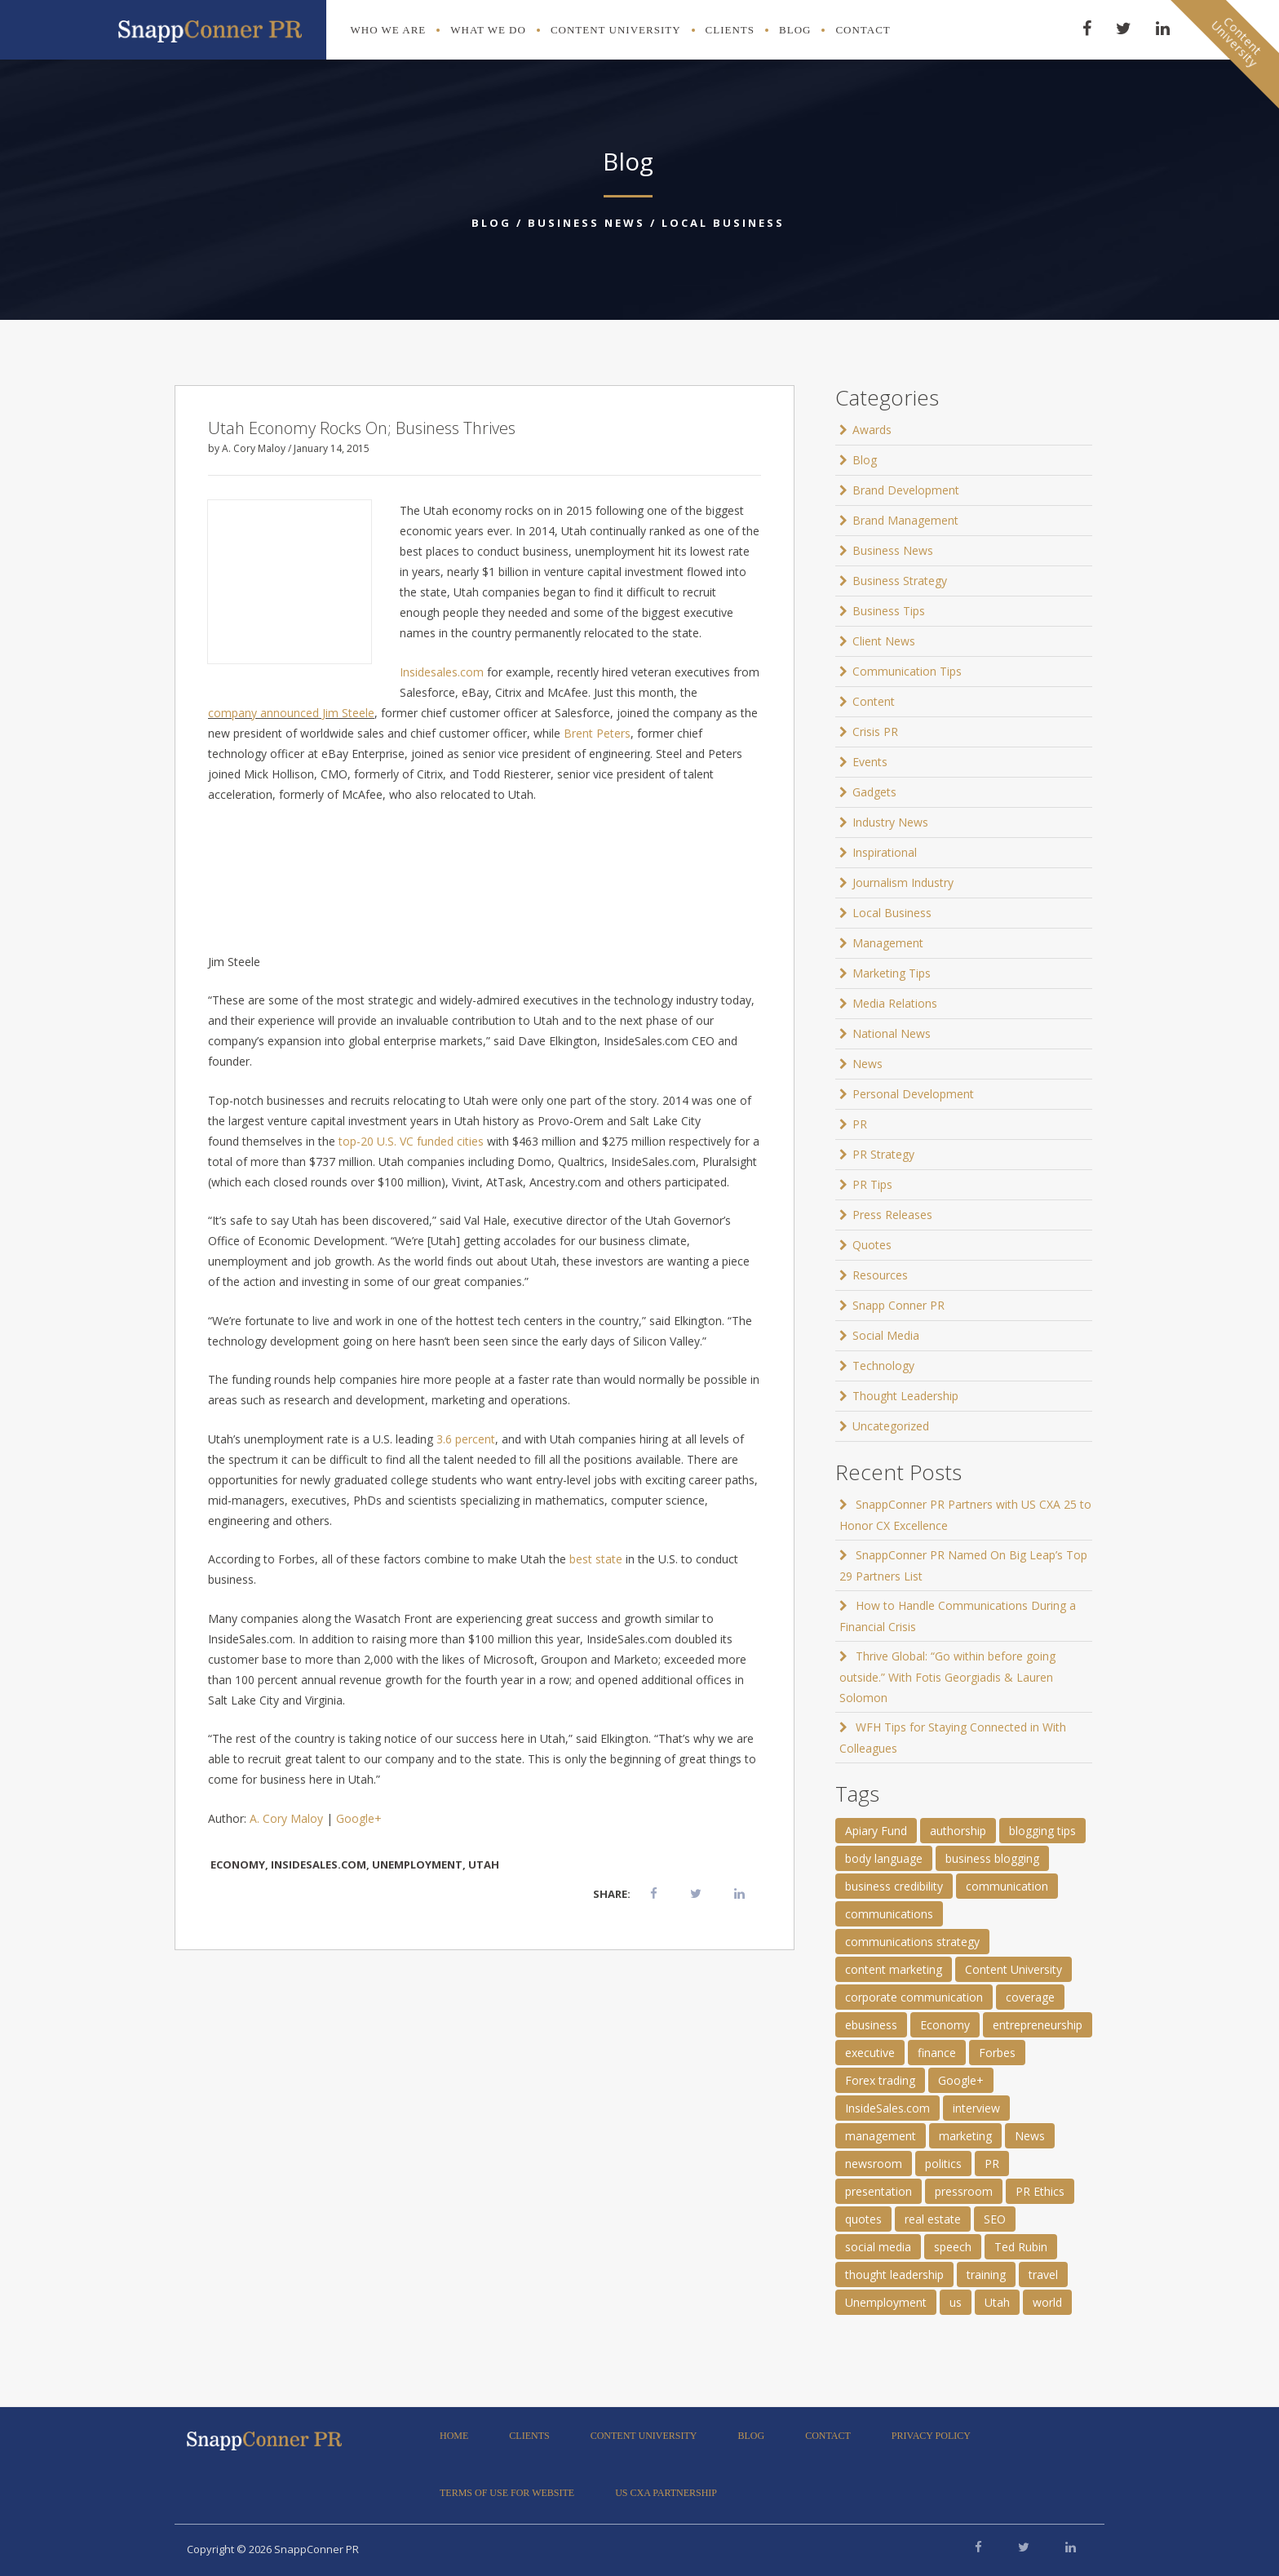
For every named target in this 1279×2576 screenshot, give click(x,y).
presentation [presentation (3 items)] (878, 2191)
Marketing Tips (891, 973)
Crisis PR (875, 731)
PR (859, 1124)
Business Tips (888, 611)
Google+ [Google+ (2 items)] (961, 2080)
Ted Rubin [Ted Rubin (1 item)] (1020, 2247)
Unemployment (417, 1864)
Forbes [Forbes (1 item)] (997, 2052)
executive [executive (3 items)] (870, 2052)
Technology (883, 1365)
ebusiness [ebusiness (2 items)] (871, 2025)
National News (891, 1033)
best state (595, 1559)
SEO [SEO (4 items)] (995, 2219)
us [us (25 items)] (955, 2302)
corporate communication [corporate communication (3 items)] (914, 1997)
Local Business (723, 222)
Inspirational (884, 852)
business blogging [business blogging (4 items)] (992, 1858)
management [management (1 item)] (880, 2136)
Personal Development (913, 1094)
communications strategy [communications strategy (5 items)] (912, 1941)
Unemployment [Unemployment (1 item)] (886, 2302)
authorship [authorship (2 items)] (958, 1830)
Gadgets (874, 792)
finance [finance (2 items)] (937, 2052)
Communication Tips (907, 671)
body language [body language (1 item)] (884, 1858)
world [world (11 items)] (1047, 2302)
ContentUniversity (1236, 41)
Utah (483, 1864)
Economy (237, 1864)
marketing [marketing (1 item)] (965, 2136)
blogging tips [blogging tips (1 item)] (1042, 1830)
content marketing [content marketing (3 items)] (893, 1969)
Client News (883, 641)
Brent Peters (597, 733)
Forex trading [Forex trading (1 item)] (880, 2080)
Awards (872, 429)
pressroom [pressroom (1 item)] (964, 2191)
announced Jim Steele (317, 712)
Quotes (872, 1245)
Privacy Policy (931, 2435)
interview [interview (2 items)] (976, 2108)
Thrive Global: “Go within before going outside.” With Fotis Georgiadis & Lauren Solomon (947, 1676)
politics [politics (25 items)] (943, 2163)
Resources (880, 1275)
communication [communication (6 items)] (1007, 1886)
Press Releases (892, 1214)
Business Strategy (899, 580)
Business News (586, 222)
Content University (616, 30)
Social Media (885, 1335)
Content (873, 701)
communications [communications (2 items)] (889, 1914)
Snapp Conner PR (898, 1305)
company (232, 712)
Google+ (359, 1818)
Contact (862, 30)
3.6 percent (465, 1439)
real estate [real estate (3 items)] (933, 2219)
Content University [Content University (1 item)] (1013, 1969)
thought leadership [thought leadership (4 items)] (894, 2274)
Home (454, 2435)
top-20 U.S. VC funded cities (411, 1141)
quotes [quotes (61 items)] (863, 2219)
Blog (795, 30)
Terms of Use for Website (507, 2492)
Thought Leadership (905, 1395)
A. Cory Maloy (286, 1818)
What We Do (488, 30)
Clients (730, 30)
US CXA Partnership (666, 2492)
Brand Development (905, 490)
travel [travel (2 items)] (1043, 2274)
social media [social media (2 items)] (878, 2247)
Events (869, 761)
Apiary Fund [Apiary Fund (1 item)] (876, 1830)
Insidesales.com (442, 672)
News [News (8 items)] (1030, 2136)
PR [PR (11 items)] (992, 2163)
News (867, 1063)
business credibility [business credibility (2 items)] (894, 1886)
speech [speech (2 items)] (952, 2247)
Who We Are (389, 30)
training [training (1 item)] (986, 2274)
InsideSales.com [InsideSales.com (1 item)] (887, 2108)
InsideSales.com (318, 1864)
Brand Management (905, 520)
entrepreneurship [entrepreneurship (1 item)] (1037, 2025)
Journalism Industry (903, 882)
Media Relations (894, 1003)
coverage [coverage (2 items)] (1030, 1997)
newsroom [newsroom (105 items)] (873, 2163)
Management (887, 943)
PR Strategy (883, 1154)
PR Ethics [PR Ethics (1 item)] (1040, 2191)
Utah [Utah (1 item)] (997, 2302)
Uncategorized (890, 1426)
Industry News (890, 822)
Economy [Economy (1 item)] (945, 2025)
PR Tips (872, 1184)
